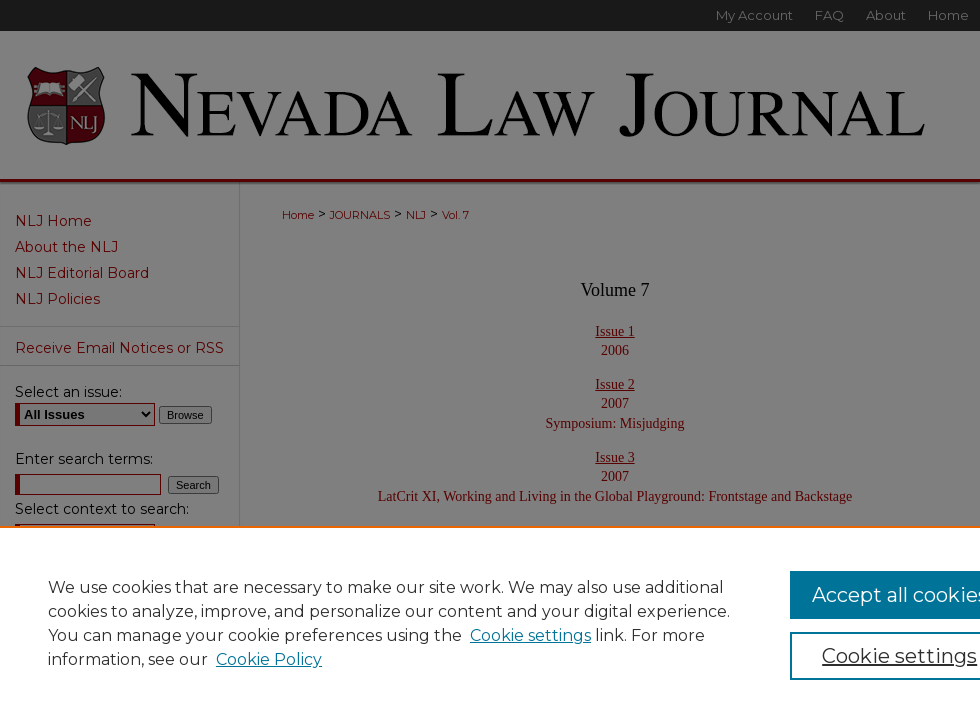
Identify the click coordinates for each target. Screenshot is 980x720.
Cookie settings (530, 635)
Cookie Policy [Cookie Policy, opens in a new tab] (269, 659)
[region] (490, 623)
